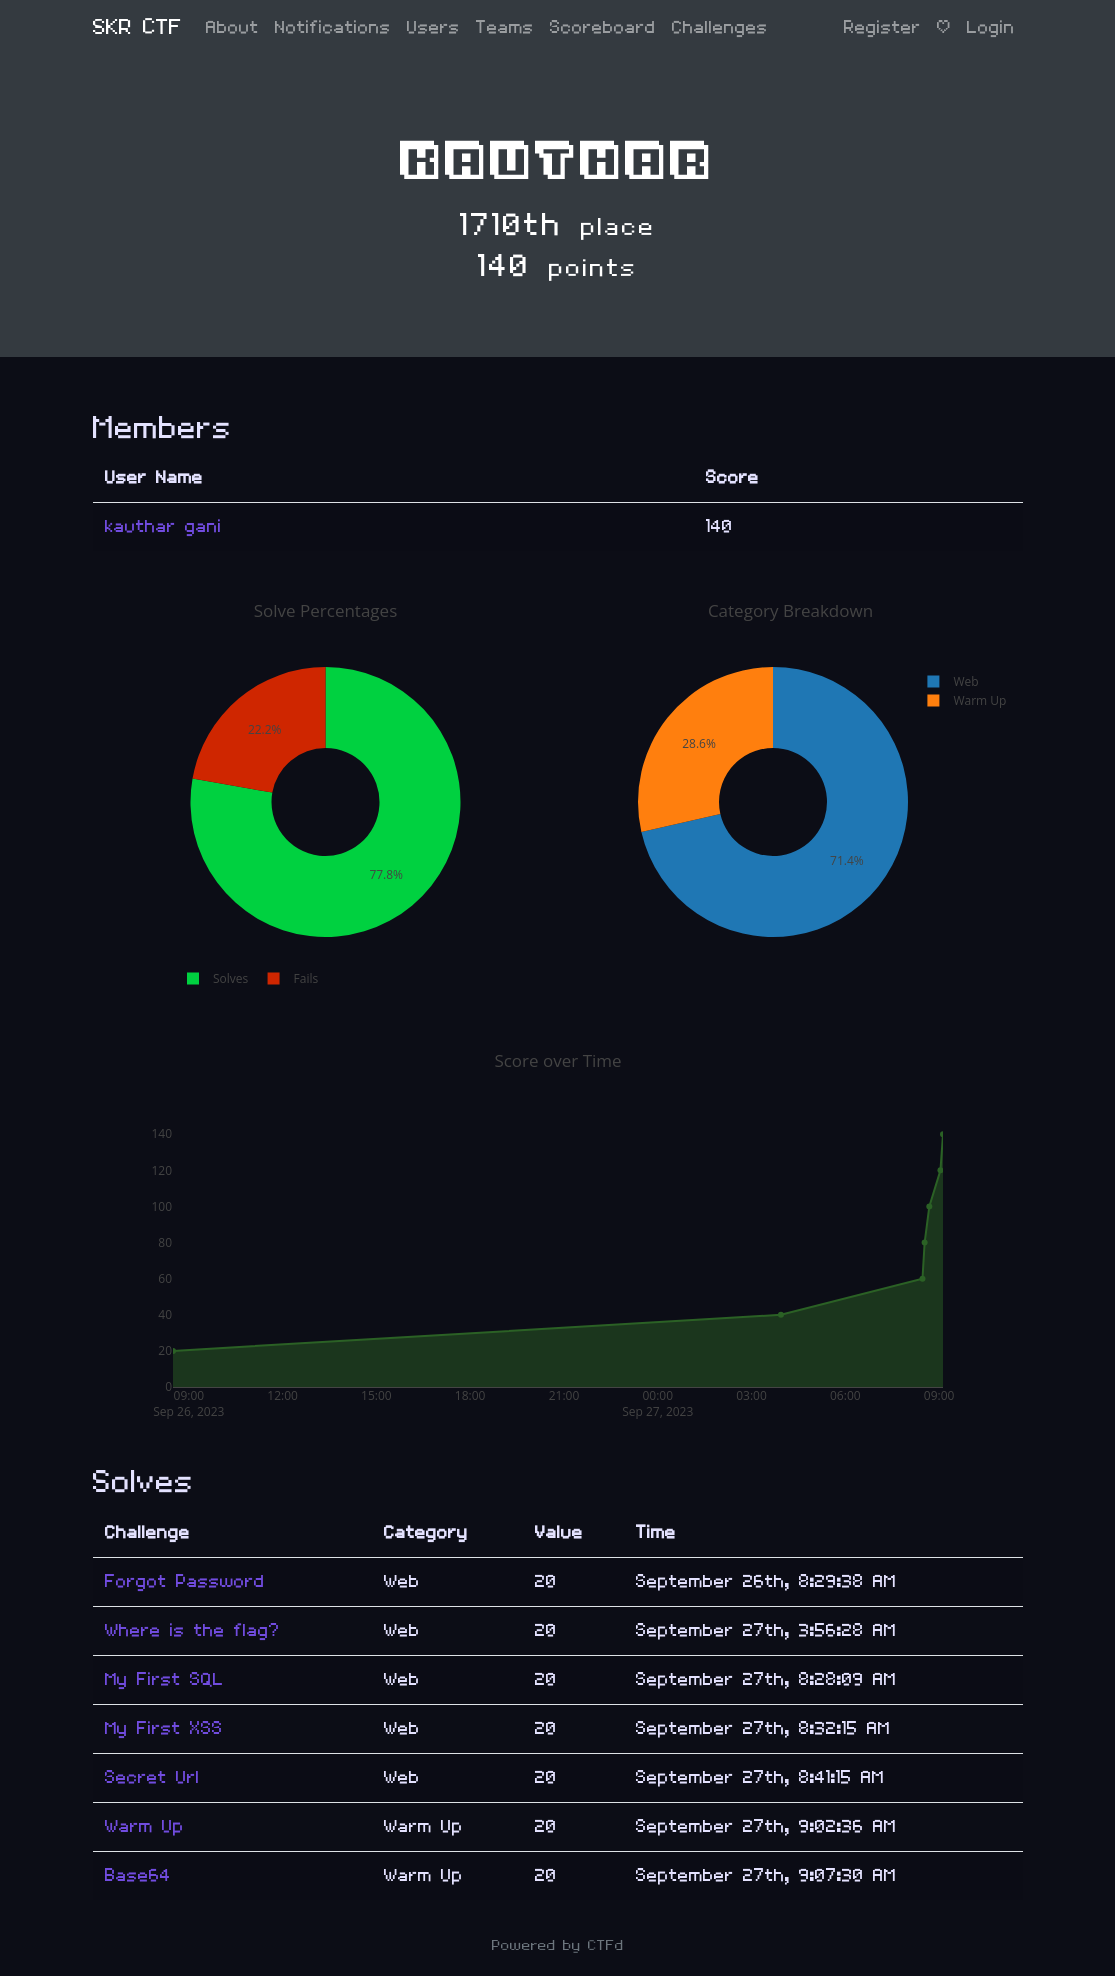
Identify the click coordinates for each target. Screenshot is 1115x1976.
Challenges (720, 27)
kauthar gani (163, 526)
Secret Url (152, 1777)
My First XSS (164, 1728)
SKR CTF (137, 27)
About (232, 27)
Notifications (333, 27)
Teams (505, 27)
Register (882, 27)
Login (991, 27)
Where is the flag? (192, 1630)
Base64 (138, 1875)
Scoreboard (603, 27)
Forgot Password (185, 1581)
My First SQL (164, 1679)
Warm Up (144, 1826)
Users (433, 27)
